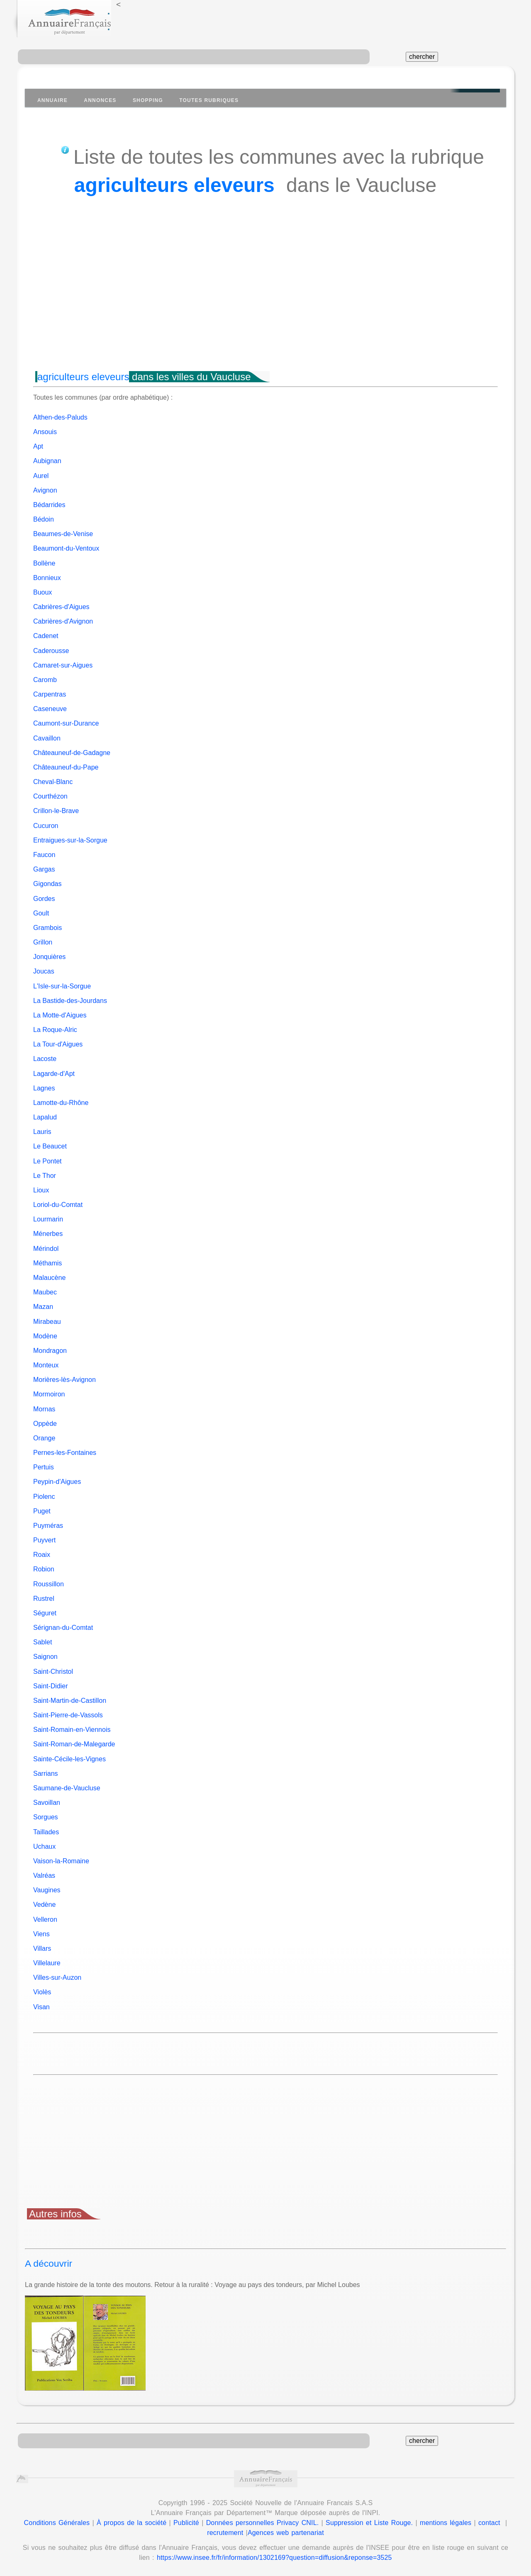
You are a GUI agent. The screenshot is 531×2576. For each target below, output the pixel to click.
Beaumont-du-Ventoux (66, 548)
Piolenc (44, 1496)
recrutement (225, 2532)
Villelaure (47, 1963)
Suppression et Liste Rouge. (369, 2522)
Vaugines (47, 1890)
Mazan (43, 1306)
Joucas (43, 971)
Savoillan (46, 1802)
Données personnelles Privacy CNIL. (262, 2522)
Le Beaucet (50, 1146)
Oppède (45, 1423)
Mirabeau (47, 1321)
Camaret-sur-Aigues (63, 665)
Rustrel (43, 1598)
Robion (43, 1569)
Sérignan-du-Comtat (63, 1627)
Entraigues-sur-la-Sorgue (70, 840)
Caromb (45, 679)
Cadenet (45, 635)
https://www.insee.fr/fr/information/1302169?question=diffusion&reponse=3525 (274, 2557)
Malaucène (49, 1277)
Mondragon (50, 1350)
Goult (41, 913)
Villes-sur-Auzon (57, 1977)
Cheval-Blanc (53, 781)
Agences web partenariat (286, 2532)
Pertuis (43, 1467)
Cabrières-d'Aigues (61, 606)
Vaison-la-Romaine (61, 1861)
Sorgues (45, 1817)
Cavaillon (47, 738)
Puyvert (44, 1540)
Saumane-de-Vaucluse (66, 1788)
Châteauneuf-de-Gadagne (71, 752)
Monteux (45, 1365)
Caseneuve (50, 708)
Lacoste (44, 1058)
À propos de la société (131, 2522)
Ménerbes (48, 1233)
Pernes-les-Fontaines (64, 1452)
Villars (42, 1948)
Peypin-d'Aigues (57, 1481)
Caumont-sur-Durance (66, 723)
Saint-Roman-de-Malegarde (74, 1744)
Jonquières (49, 956)
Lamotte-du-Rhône (60, 1102)
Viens (41, 1933)
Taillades (46, 1831)
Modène (45, 1336)
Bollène (44, 563)
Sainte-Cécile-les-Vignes (69, 1759)
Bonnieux (47, 577)
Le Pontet (47, 1161)
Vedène (44, 1904)
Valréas (44, 1875)
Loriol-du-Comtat (58, 1204)
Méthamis (47, 1263)
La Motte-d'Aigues (59, 1015)
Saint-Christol (53, 1671)
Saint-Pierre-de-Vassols (68, 1715)
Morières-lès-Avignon (64, 1379)
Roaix (41, 1554)
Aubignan (47, 460)
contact (489, 2522)
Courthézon (50, 796)
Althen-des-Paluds (60, 417)
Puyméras (48, 1525)
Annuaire (52, 100)
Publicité (186, 2522)
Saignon (45, 1656)
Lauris (42, 1131)
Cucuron (45, 825)
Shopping (148, 100)
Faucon (44, 854)
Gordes (44, 898)
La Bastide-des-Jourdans (70, 1000)
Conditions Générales (57, 2522)
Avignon (45, 490)
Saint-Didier (50, 1686)
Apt (38, 446)
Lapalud (45, 1117)
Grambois (47, 927)
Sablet (42, 1642)
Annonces (100, 100)
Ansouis (45, 431)
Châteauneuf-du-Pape (65, 767)
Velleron (45, 1919)
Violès (42, 1992)
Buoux (42, 592)
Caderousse (51, 650)
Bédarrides (49, 504)
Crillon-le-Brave (56, 810)
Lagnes (44, 1088)
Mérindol (45, 1248)
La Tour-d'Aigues (58, 1044)
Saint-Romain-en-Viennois (71, 1729)
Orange (44, 1438)
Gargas (44, 869)
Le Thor (44, 1175)
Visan (41, 2006)
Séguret (44, 1613)
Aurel (41, 475)
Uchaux (44, 1846)
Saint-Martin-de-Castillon (69, 1700)
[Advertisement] (265, 298)
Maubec (45, 1292)
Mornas (44, 1409)
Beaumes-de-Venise (63, 533)
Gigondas (47, 883)
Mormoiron (49, 1394)
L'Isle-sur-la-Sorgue (62, 986)
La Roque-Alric (55, 1029)
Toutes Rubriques (209, 100)
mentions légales (445, 2522)
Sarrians (45, 1773)
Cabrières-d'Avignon (63, 621)
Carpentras (49, 694)
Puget (42, 1511)
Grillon (42, 942)
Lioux (41, 1190)
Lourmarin (48, 1219)
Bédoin (43, 519)
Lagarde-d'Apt (54, 1073)
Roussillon (48, 1584)
